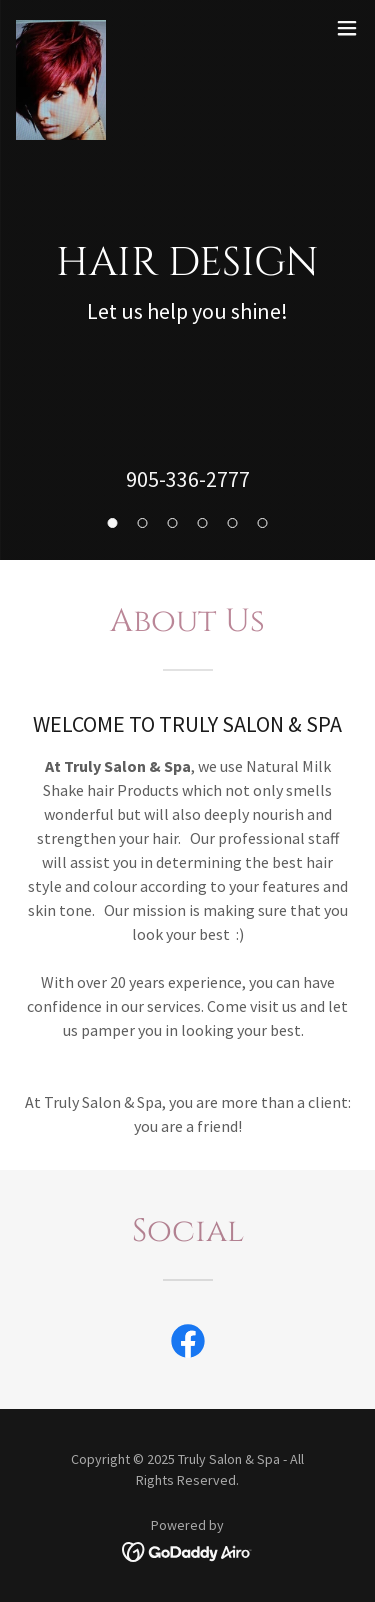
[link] (61, 28)
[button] (347, 28)
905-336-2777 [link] (188, 479)
